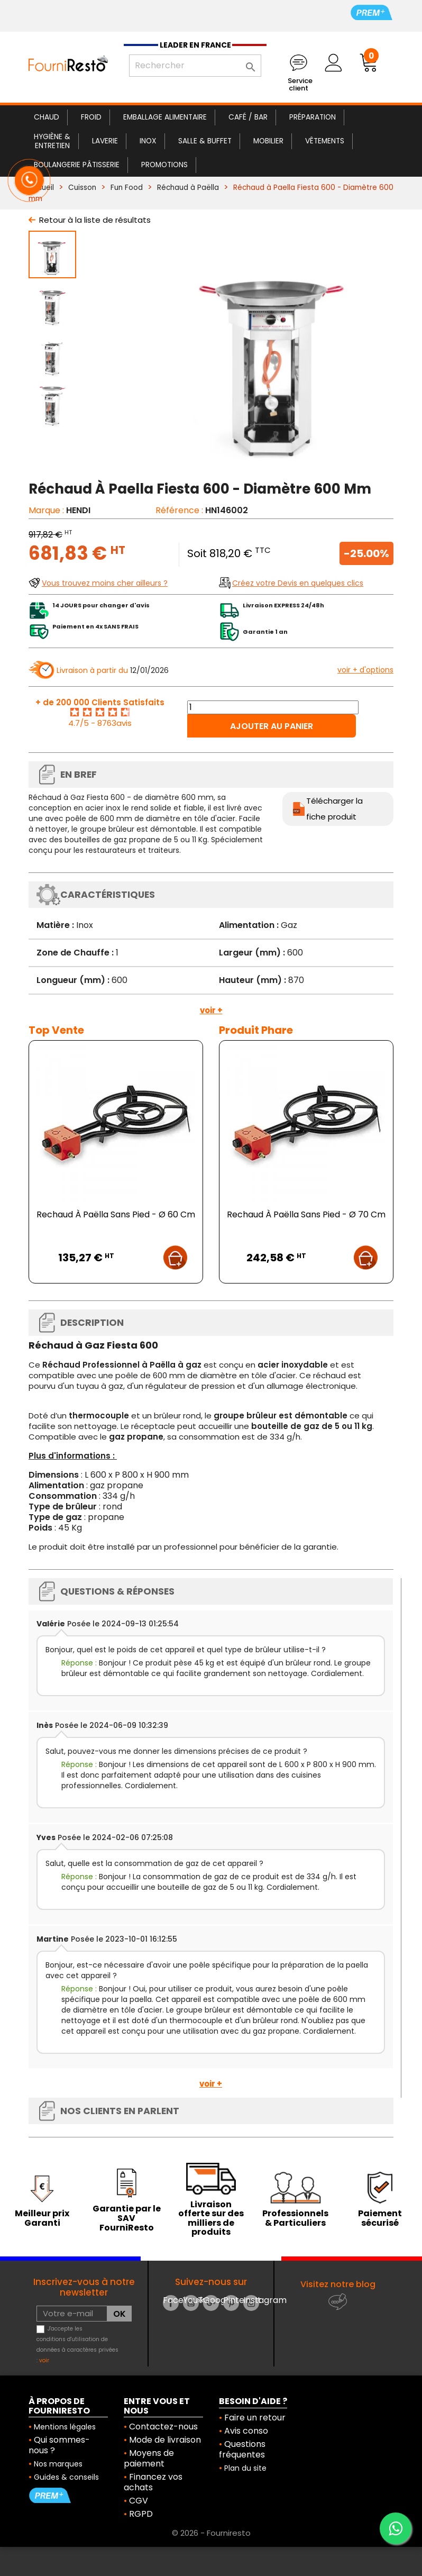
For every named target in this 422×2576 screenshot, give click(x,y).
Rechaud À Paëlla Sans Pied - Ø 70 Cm (306, 1214)
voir (44, 2360)
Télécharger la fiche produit (334, 808)
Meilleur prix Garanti (42, 2218)
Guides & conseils (66, 2477)
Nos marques (58, 2464)
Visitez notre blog (337, 2284)
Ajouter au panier (271, 726)
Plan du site (245, 2468)
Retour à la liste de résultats (95, 219)
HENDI (78, 510)
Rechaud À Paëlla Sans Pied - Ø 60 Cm (115, 1214)
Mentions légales (65, 2427)
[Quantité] (273, 707)
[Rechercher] (195, 65)
